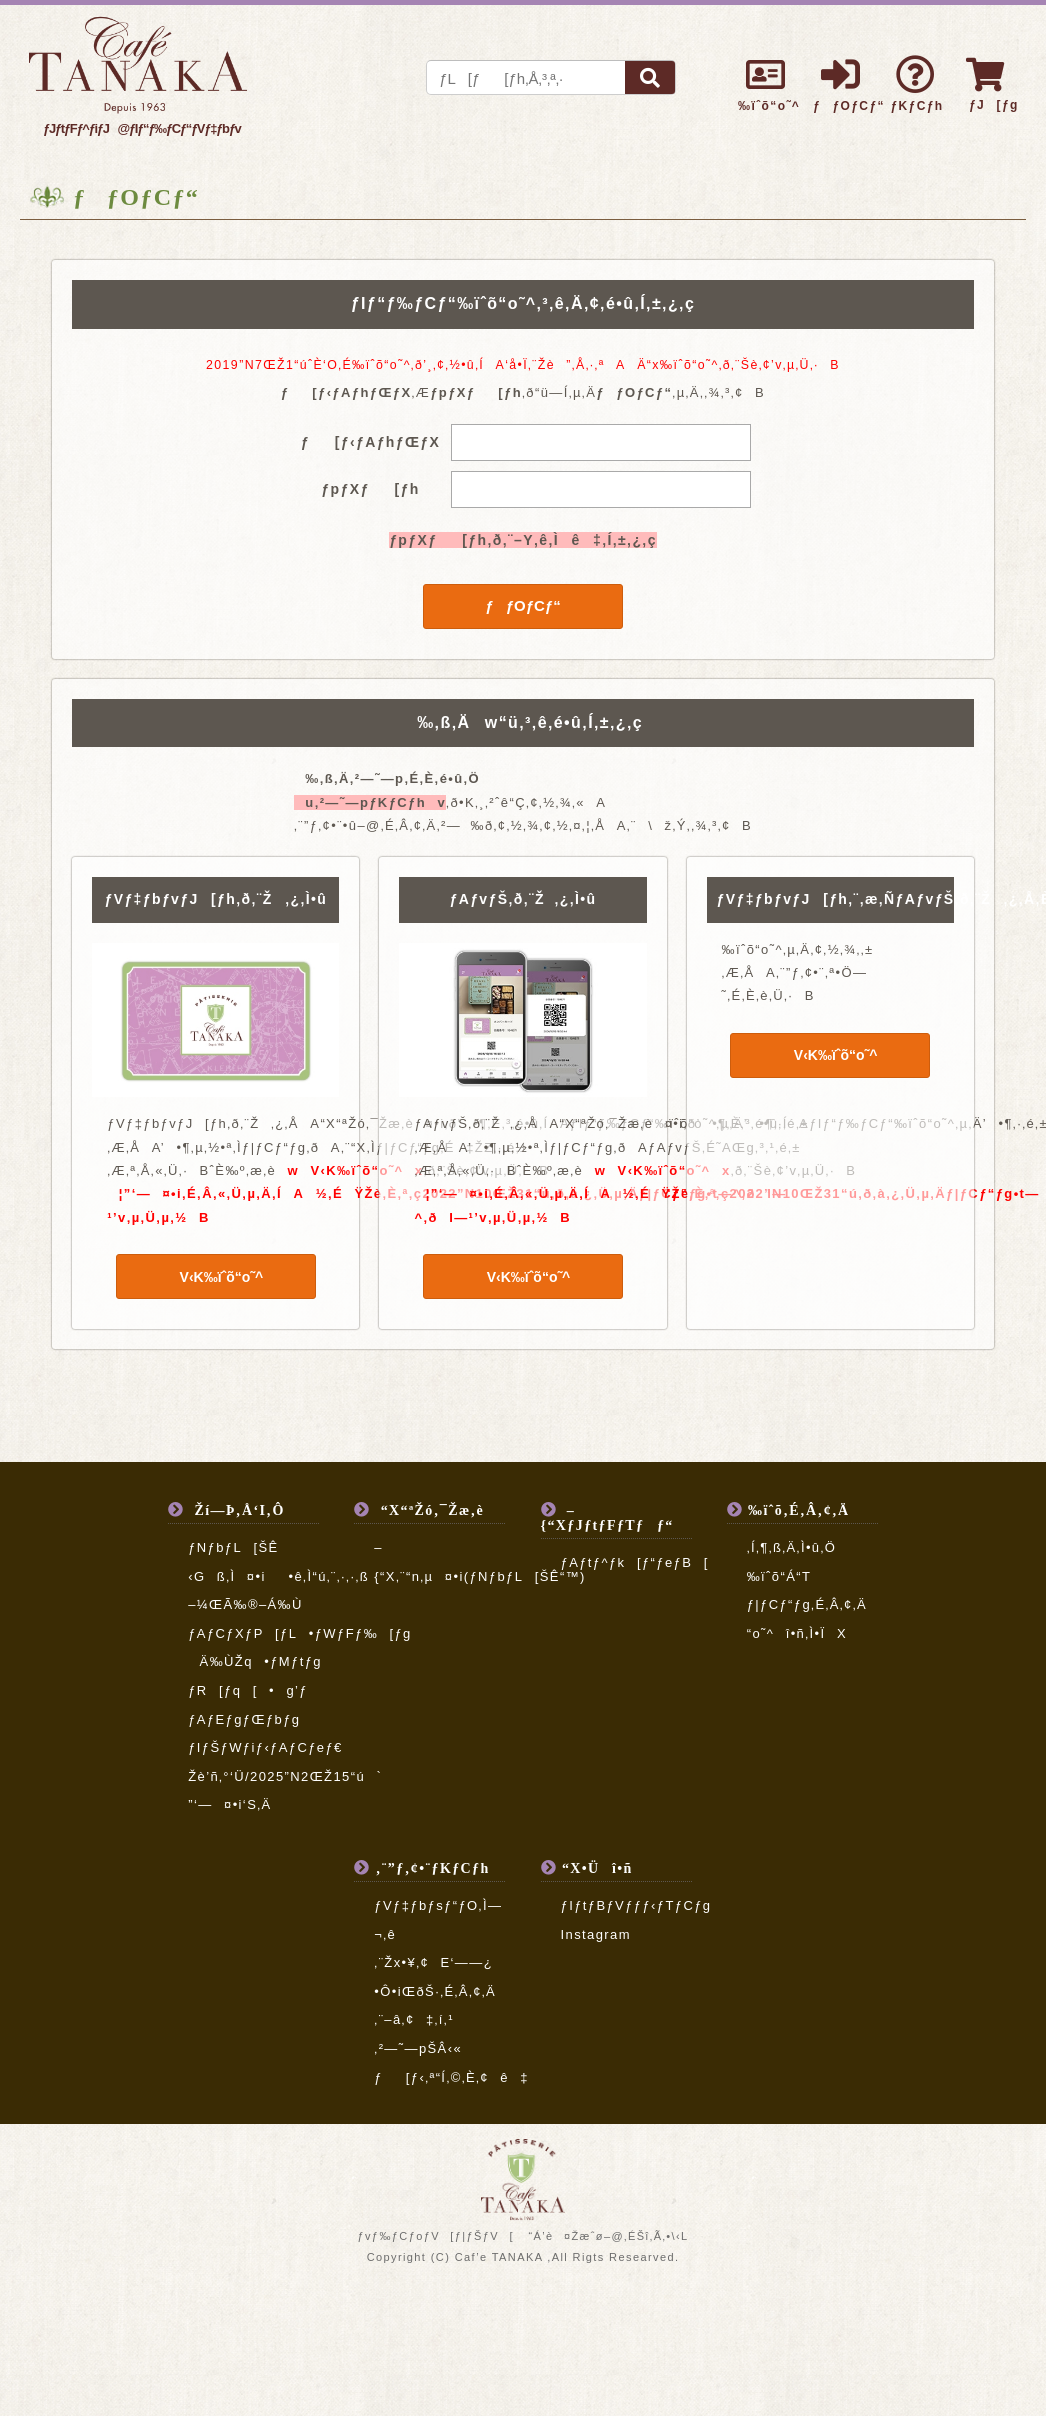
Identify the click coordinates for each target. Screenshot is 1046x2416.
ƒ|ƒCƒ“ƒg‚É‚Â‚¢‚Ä (807, 1604)
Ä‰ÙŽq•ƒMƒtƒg (255, 1661)
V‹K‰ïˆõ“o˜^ (216, 1277)
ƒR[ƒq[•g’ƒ (248, 1690)
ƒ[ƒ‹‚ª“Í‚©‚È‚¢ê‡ (451, 2077)
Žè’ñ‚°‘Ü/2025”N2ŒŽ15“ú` (285, 1776)
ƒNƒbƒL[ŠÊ (233, 1547)
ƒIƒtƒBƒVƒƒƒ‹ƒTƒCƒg (636, 1905)
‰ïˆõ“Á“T (779, 1576)
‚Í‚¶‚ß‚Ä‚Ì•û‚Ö (792, 1547)
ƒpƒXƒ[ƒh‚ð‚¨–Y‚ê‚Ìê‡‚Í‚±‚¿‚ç (523, 540)
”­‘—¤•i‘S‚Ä (229, 1804)
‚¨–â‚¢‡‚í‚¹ (414, 2019)
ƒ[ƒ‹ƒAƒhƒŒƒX (371, 442)
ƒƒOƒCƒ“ (522, 605)
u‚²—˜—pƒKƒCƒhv (370, 802)
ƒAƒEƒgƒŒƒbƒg (244, 1719)
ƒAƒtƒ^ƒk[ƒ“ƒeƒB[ (635, 1562)
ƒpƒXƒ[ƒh (370, 489)
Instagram (596, 1934)
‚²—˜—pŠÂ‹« (418, 2048)
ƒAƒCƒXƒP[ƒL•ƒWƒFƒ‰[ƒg (300, 1633)
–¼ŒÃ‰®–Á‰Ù (245, 1604)
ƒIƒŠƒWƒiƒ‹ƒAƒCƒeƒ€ (265, 1747)
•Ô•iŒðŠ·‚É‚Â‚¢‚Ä (435, 1991)
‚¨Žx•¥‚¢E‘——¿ (433, 1962)
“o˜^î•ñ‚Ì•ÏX (797, 1633)
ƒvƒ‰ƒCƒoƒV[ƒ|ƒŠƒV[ (435, 2236)
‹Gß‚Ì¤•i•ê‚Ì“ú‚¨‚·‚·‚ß (290, 1576)
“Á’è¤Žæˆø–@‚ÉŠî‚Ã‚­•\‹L (608, 2236)
